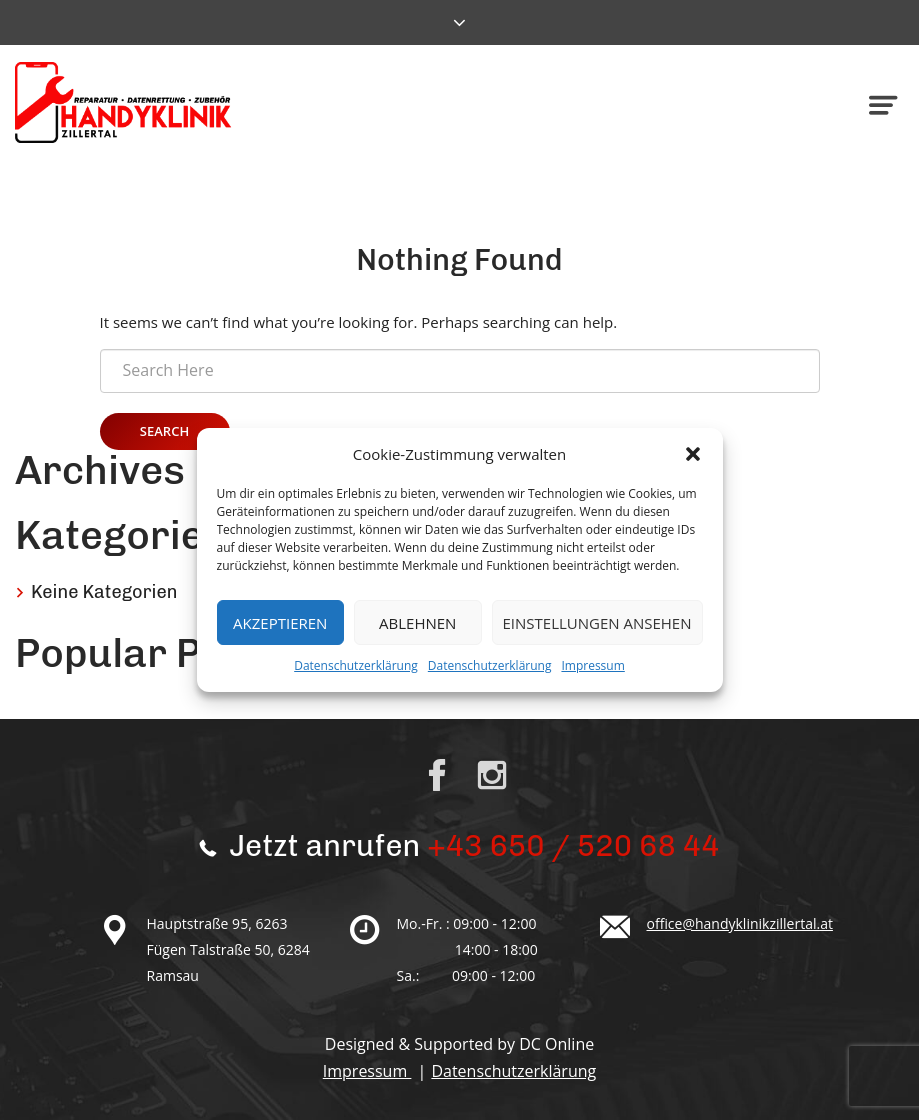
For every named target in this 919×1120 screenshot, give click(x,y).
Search (164, 431)
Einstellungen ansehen (597, 623)
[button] (693, 454)
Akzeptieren (280, 623)
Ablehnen (417, 623)
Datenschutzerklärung (356, 665)
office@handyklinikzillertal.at (740, 923)
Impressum (592, 665)
